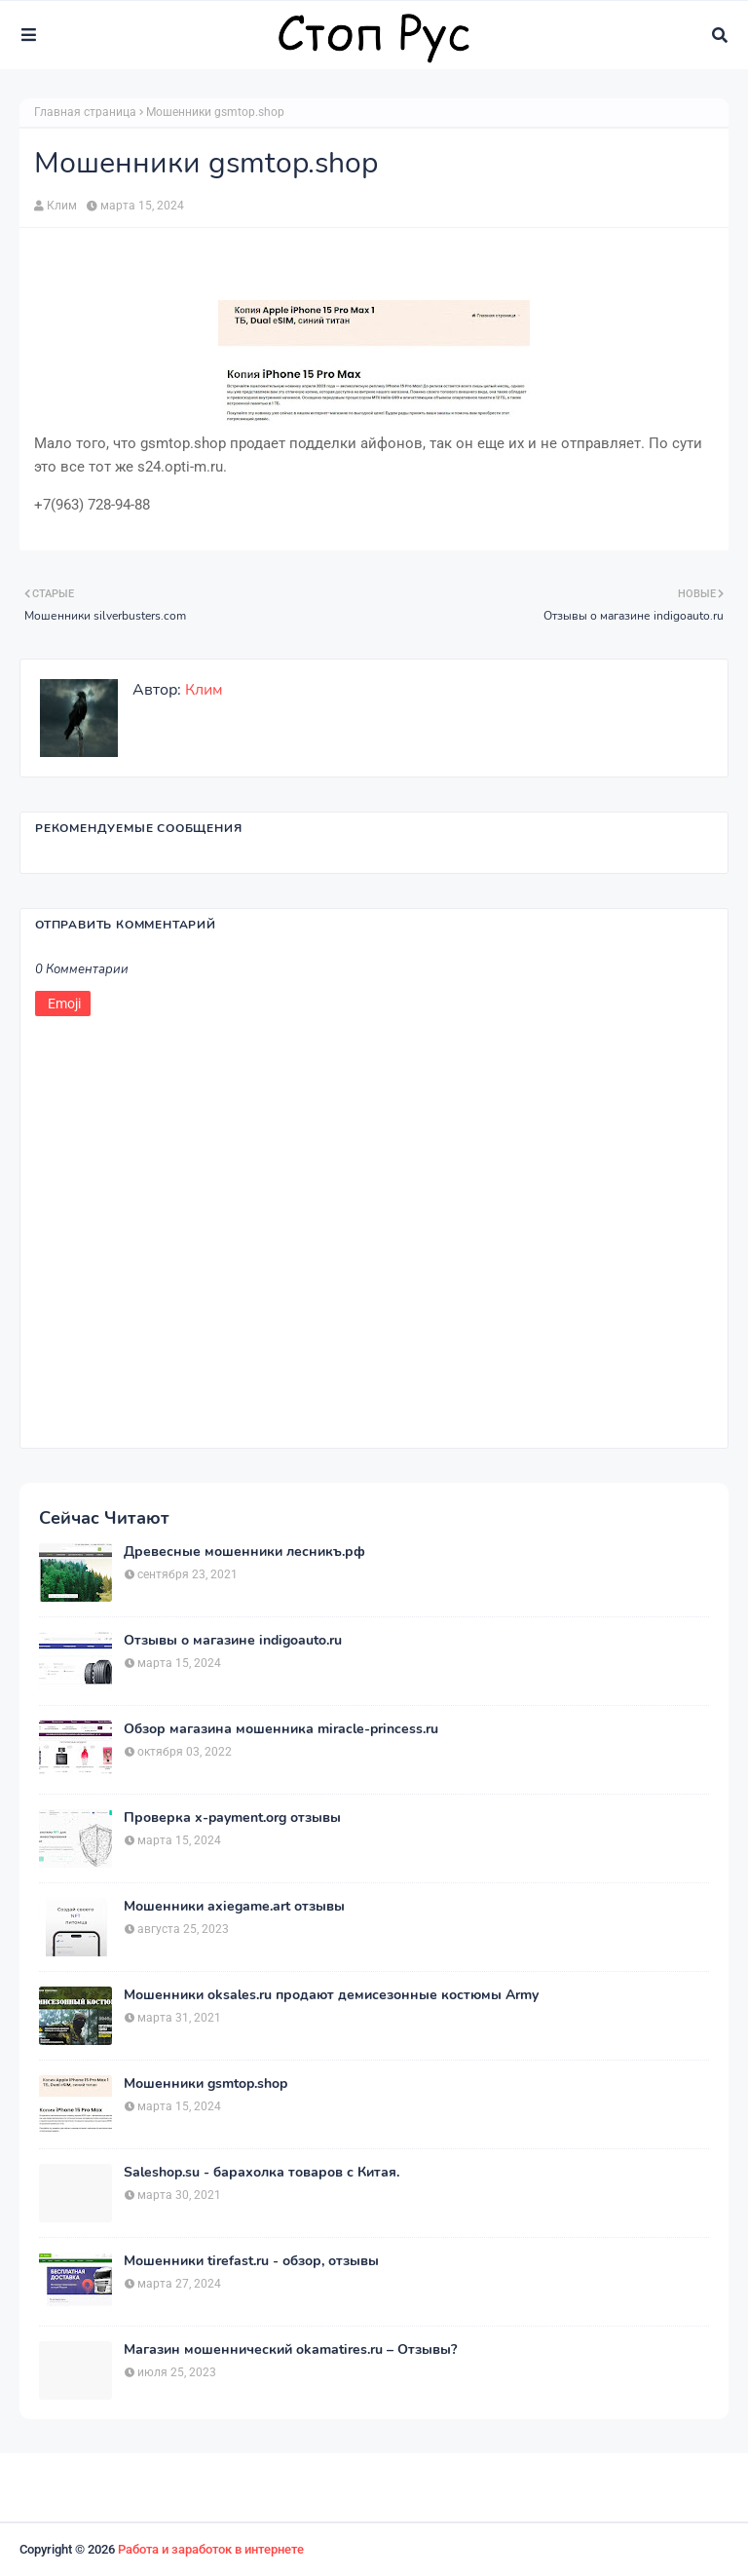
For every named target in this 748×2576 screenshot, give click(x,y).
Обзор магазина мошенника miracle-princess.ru (281, 1729)
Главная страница (85, 112)
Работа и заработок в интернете (211, 2549)
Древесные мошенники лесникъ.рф (244, 1552)
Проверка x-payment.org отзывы (232, 1818)
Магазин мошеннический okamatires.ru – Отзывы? (290, 2350)
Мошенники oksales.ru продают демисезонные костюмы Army (331, 1995)
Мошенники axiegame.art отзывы (234, 1906)
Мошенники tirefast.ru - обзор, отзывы (251, 2261)
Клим (62, 205)
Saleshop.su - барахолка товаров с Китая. (261, 2172)
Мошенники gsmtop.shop (205, 2084)
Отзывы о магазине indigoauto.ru (233, 1640)
